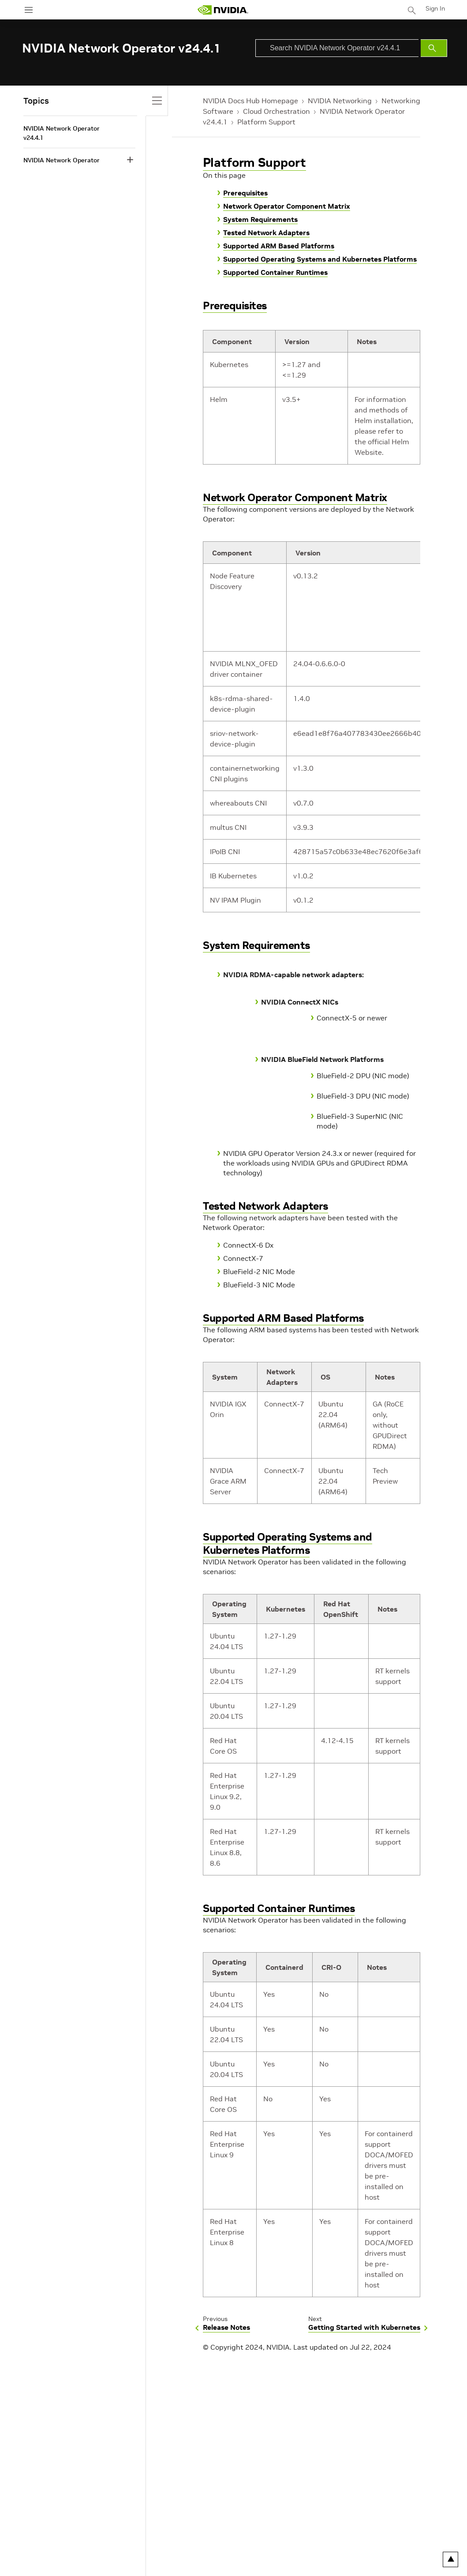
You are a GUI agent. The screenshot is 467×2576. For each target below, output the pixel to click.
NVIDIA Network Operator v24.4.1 (61, 133)
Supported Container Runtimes (275, 272)
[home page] (223, 10)
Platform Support (266, 121)
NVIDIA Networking (340, 100)
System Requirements (260, 219)
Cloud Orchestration (276, 111)
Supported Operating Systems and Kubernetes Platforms (320, 259)
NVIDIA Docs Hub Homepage (250, 100)
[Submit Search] (434, 48)
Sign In (435, 8)
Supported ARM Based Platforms (278, 245)
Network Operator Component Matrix (286, 206)
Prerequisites (245, 192)
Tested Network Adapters (266, 232)
